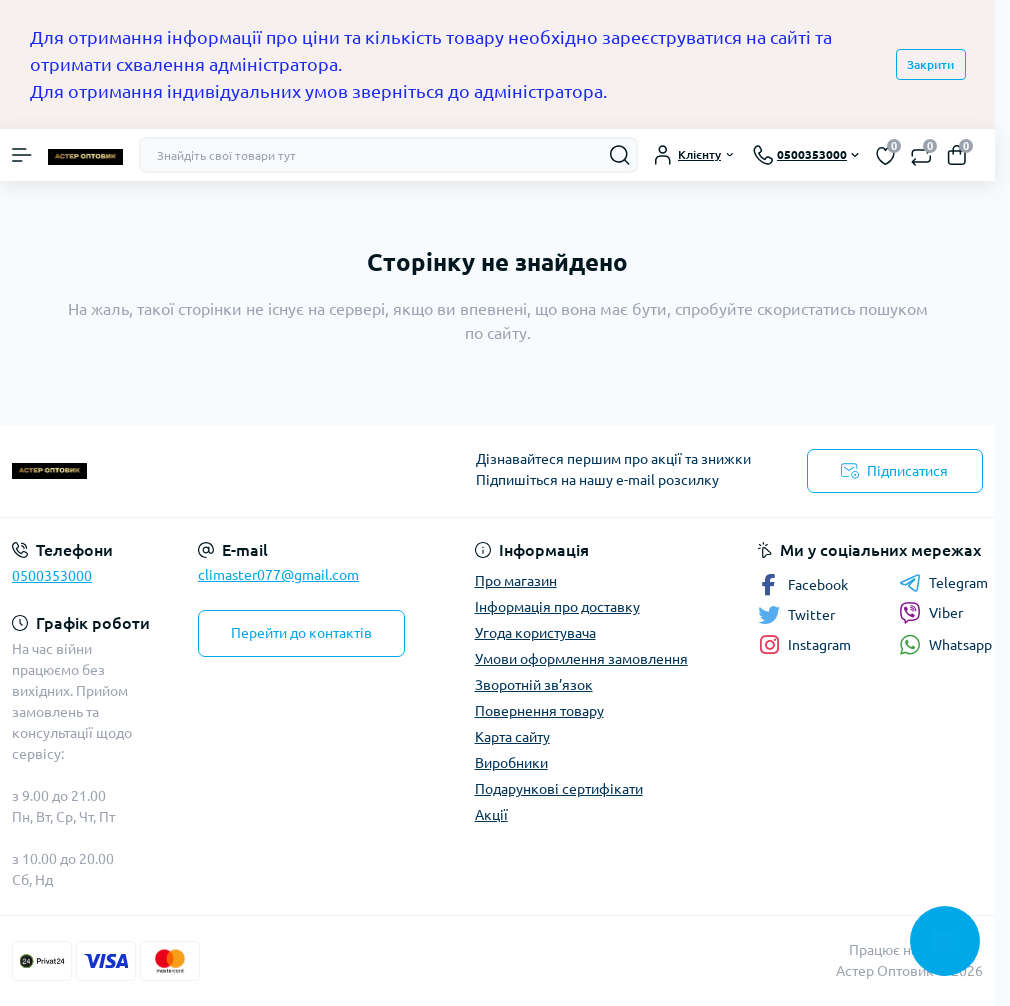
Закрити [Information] (930, 64)
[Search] (620, 155)
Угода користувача (535, 633)
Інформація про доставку (557, 607)
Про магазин (516, 581)
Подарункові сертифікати (559, 789)
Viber (931, 613)
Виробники (511, 763)
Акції (491, 815)
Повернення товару (539, 711)
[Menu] (22, 155)
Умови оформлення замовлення (581, 659)
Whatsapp (945, 644)
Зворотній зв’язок (534, 685)
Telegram (943, 583)
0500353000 (52, 576)
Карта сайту (512, 737)
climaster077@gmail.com (278, 575)
